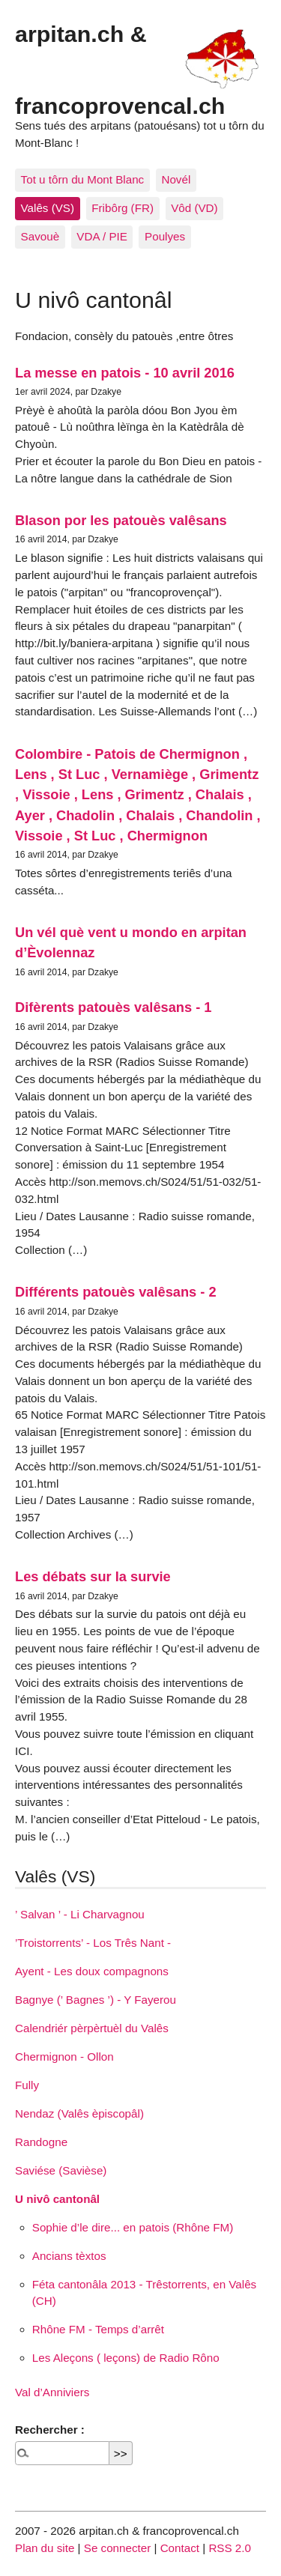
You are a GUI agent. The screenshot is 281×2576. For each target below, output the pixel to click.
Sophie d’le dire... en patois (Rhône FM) (132, 2227)
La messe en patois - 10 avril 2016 (125, 373)
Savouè (40, 236)
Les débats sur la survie (93, 1576)
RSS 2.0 (229, 2548)
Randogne (41, 2142)
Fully (27, 2085)
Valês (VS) (47, 207)
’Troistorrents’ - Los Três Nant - (93, 1942)
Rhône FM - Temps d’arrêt (98, 2329)
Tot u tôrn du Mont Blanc (83, 179)
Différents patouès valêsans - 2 (116, 1292)
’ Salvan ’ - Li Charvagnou (80, 1914)
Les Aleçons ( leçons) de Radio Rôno (126, 2357)
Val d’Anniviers (52, 2392)
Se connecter (117, 2548)
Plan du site (44, 2548)
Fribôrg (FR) (122, 207)
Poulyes (165, 236)
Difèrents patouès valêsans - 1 (113, 1007)
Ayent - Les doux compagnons (92, 1971)
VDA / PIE (101, 236)
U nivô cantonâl (57, 2198)
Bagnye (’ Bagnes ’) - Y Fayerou (95, 1999)
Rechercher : (50, 2429)
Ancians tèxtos (69, 2255)
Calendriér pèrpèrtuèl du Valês (92, 2028)
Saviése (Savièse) (60, 2170)
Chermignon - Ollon (64, 2056)
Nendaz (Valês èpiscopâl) (79, 2113)
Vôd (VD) (194, 207)
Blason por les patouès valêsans (121, 520)
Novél (175, 179)
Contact (179, 2548)
